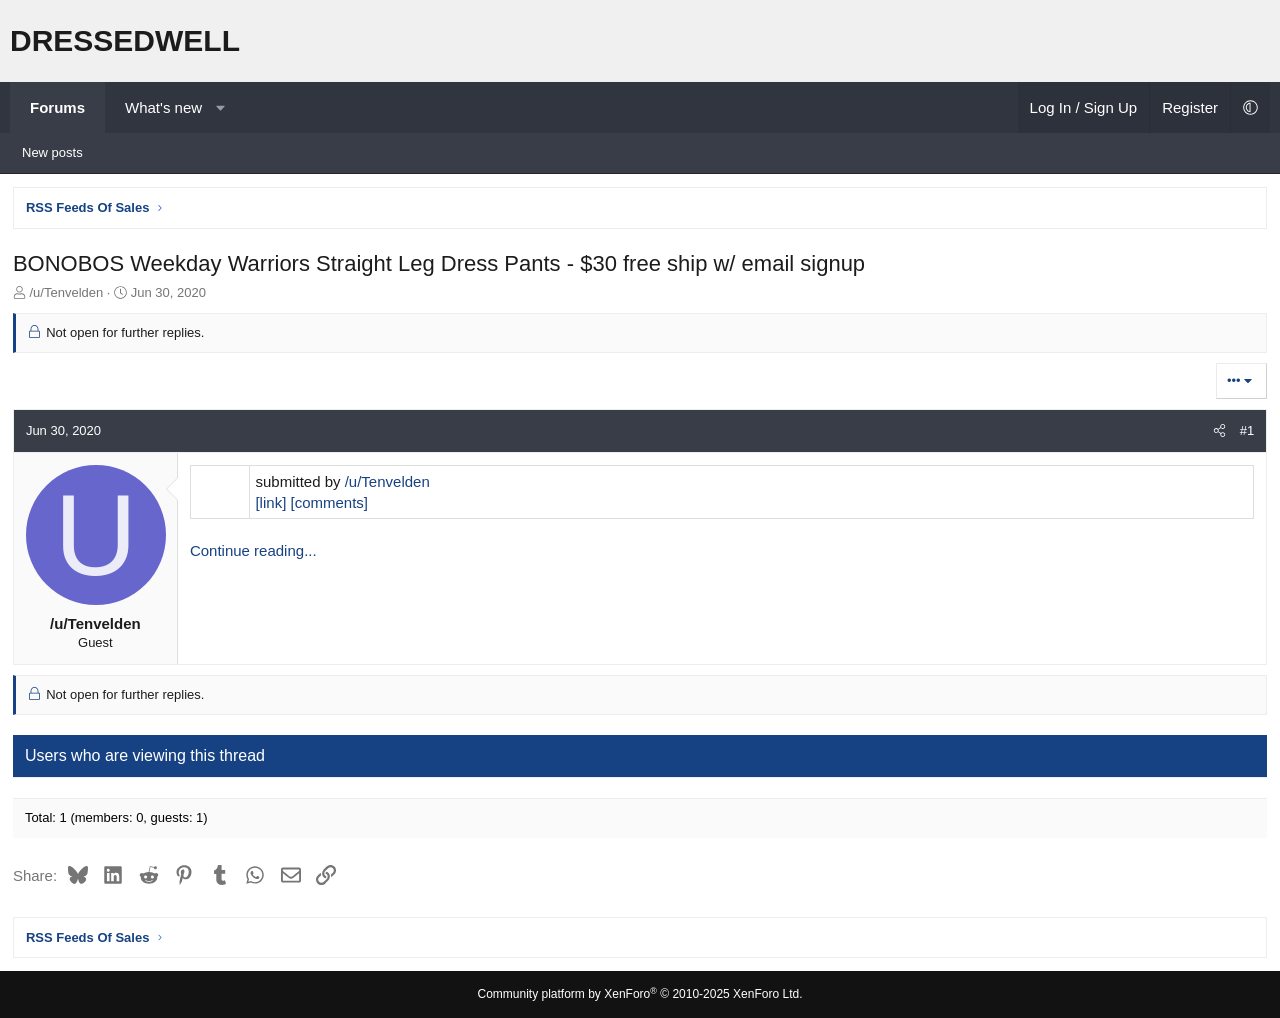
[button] (220, 107)
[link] (272, 504)
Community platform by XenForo (640, 994)
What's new (163, 107)
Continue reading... (255, 552)
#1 (1245, 432)
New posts (52, 152)
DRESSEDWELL (125, 40)
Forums (57, 107)
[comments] (331, 504)
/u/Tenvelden (389, 483)
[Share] (1217, 433)
